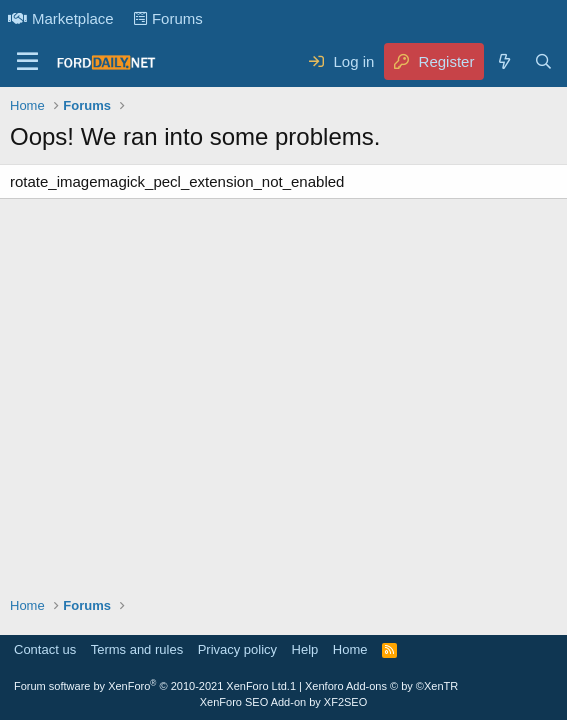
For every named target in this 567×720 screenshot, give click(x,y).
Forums (168, 18)
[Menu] (27, 62)
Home (350, 649)
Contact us (45, 649)
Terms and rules (137, 649)
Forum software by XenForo (152, 686)
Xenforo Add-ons (381, 686)
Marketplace (61, 18)
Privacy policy (237, 649)
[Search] (543, 61)
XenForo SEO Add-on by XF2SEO (284, 702)
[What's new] (503, 61)
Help (305, 649)
